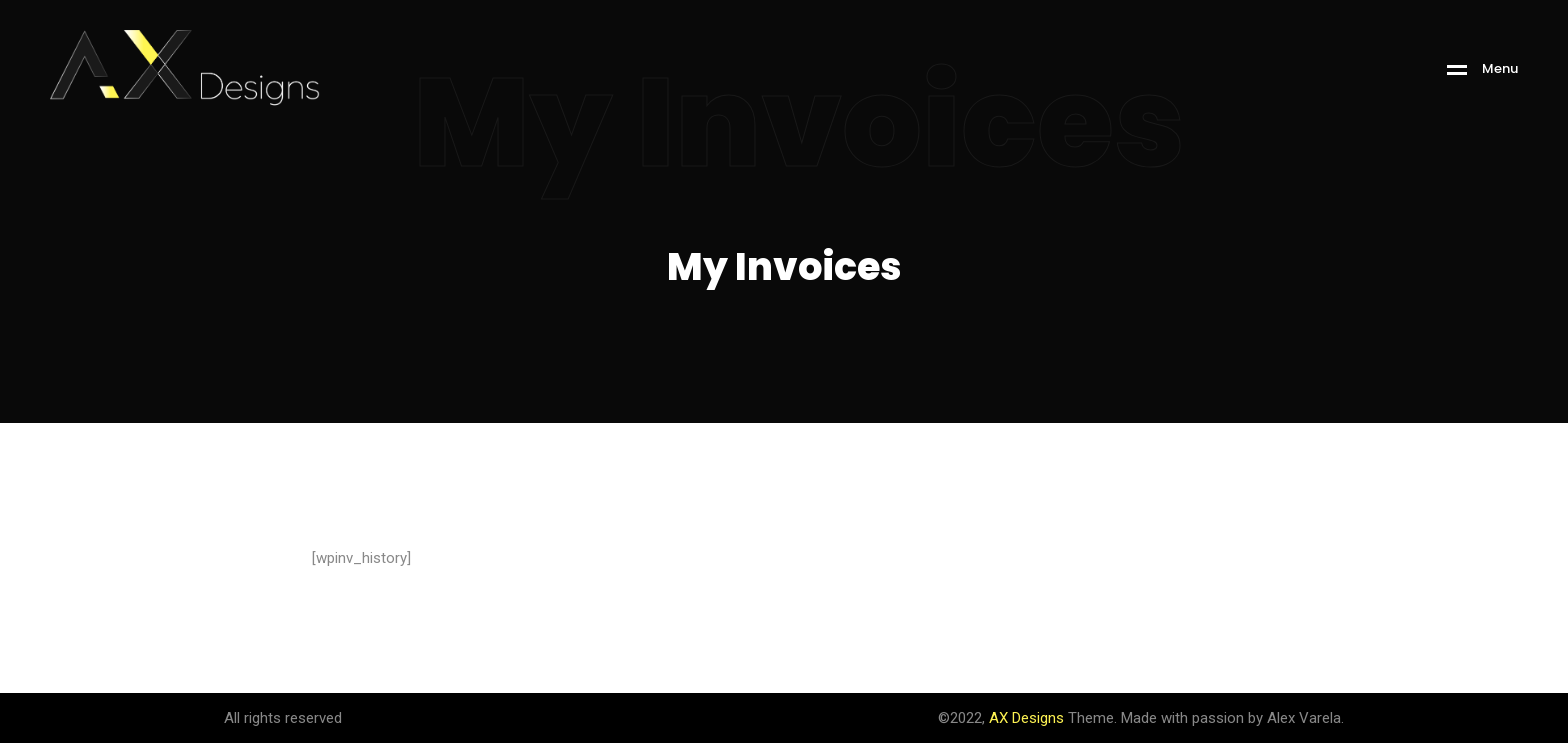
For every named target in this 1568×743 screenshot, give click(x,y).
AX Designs (1026, 718)
